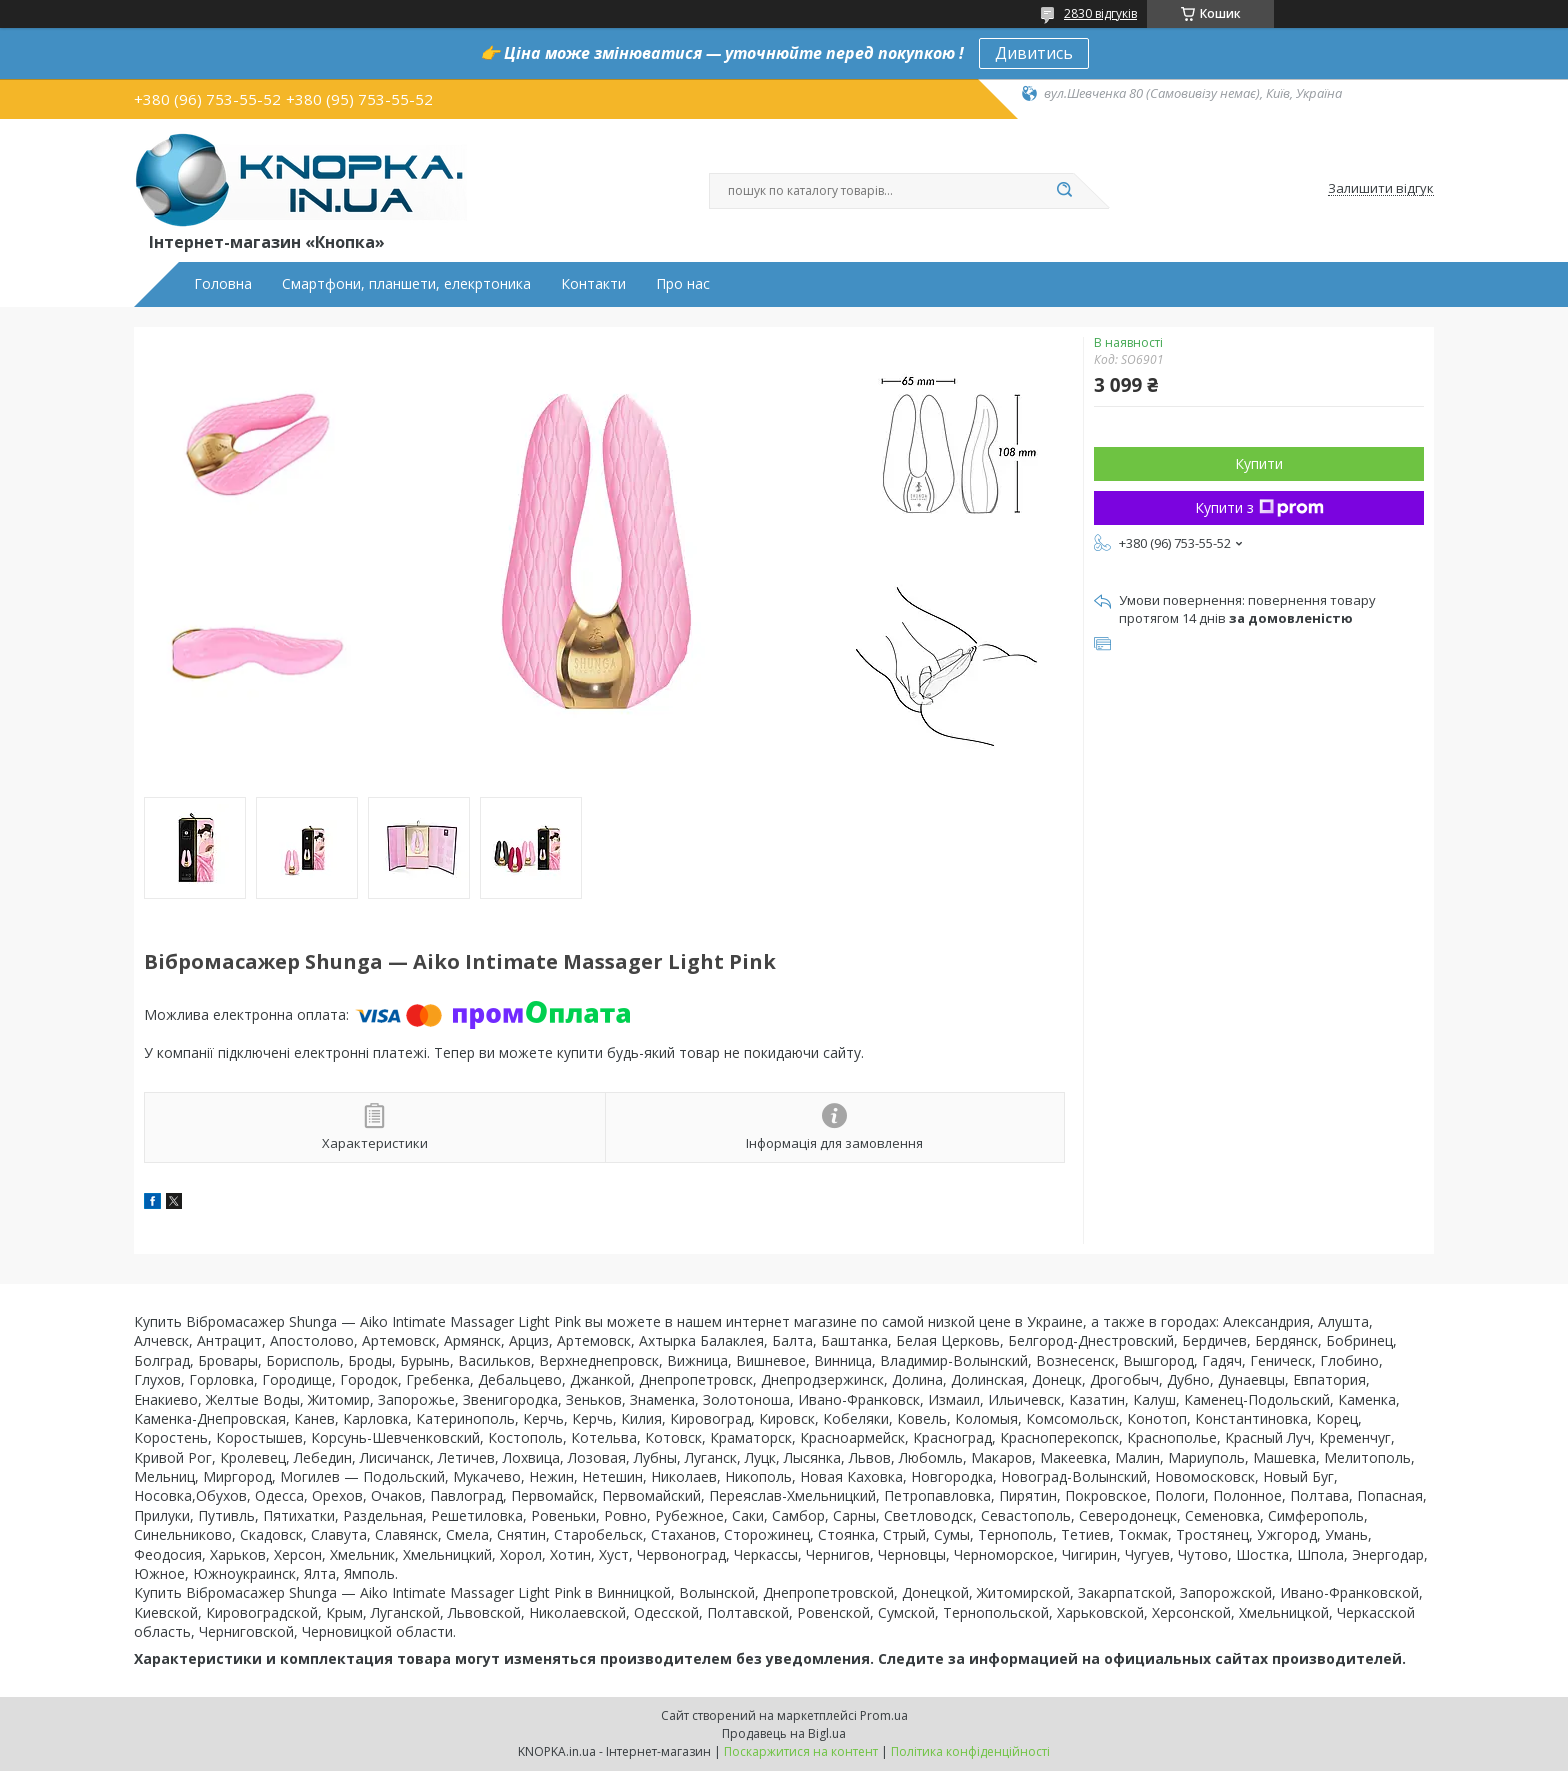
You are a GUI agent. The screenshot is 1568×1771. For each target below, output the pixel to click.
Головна (223, 284)
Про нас (683, 284)
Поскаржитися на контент (801, 1751)
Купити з (1259, 507)
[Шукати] (1064, 191)
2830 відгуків (1100, 13)
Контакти (593, 284)
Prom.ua (884, 1715)
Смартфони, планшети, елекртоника (406, 284)
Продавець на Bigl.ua (784, 1733)
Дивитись (1034, 53)
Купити (1259, 463)
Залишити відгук (1381, 189)
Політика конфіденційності (970, 1751)
